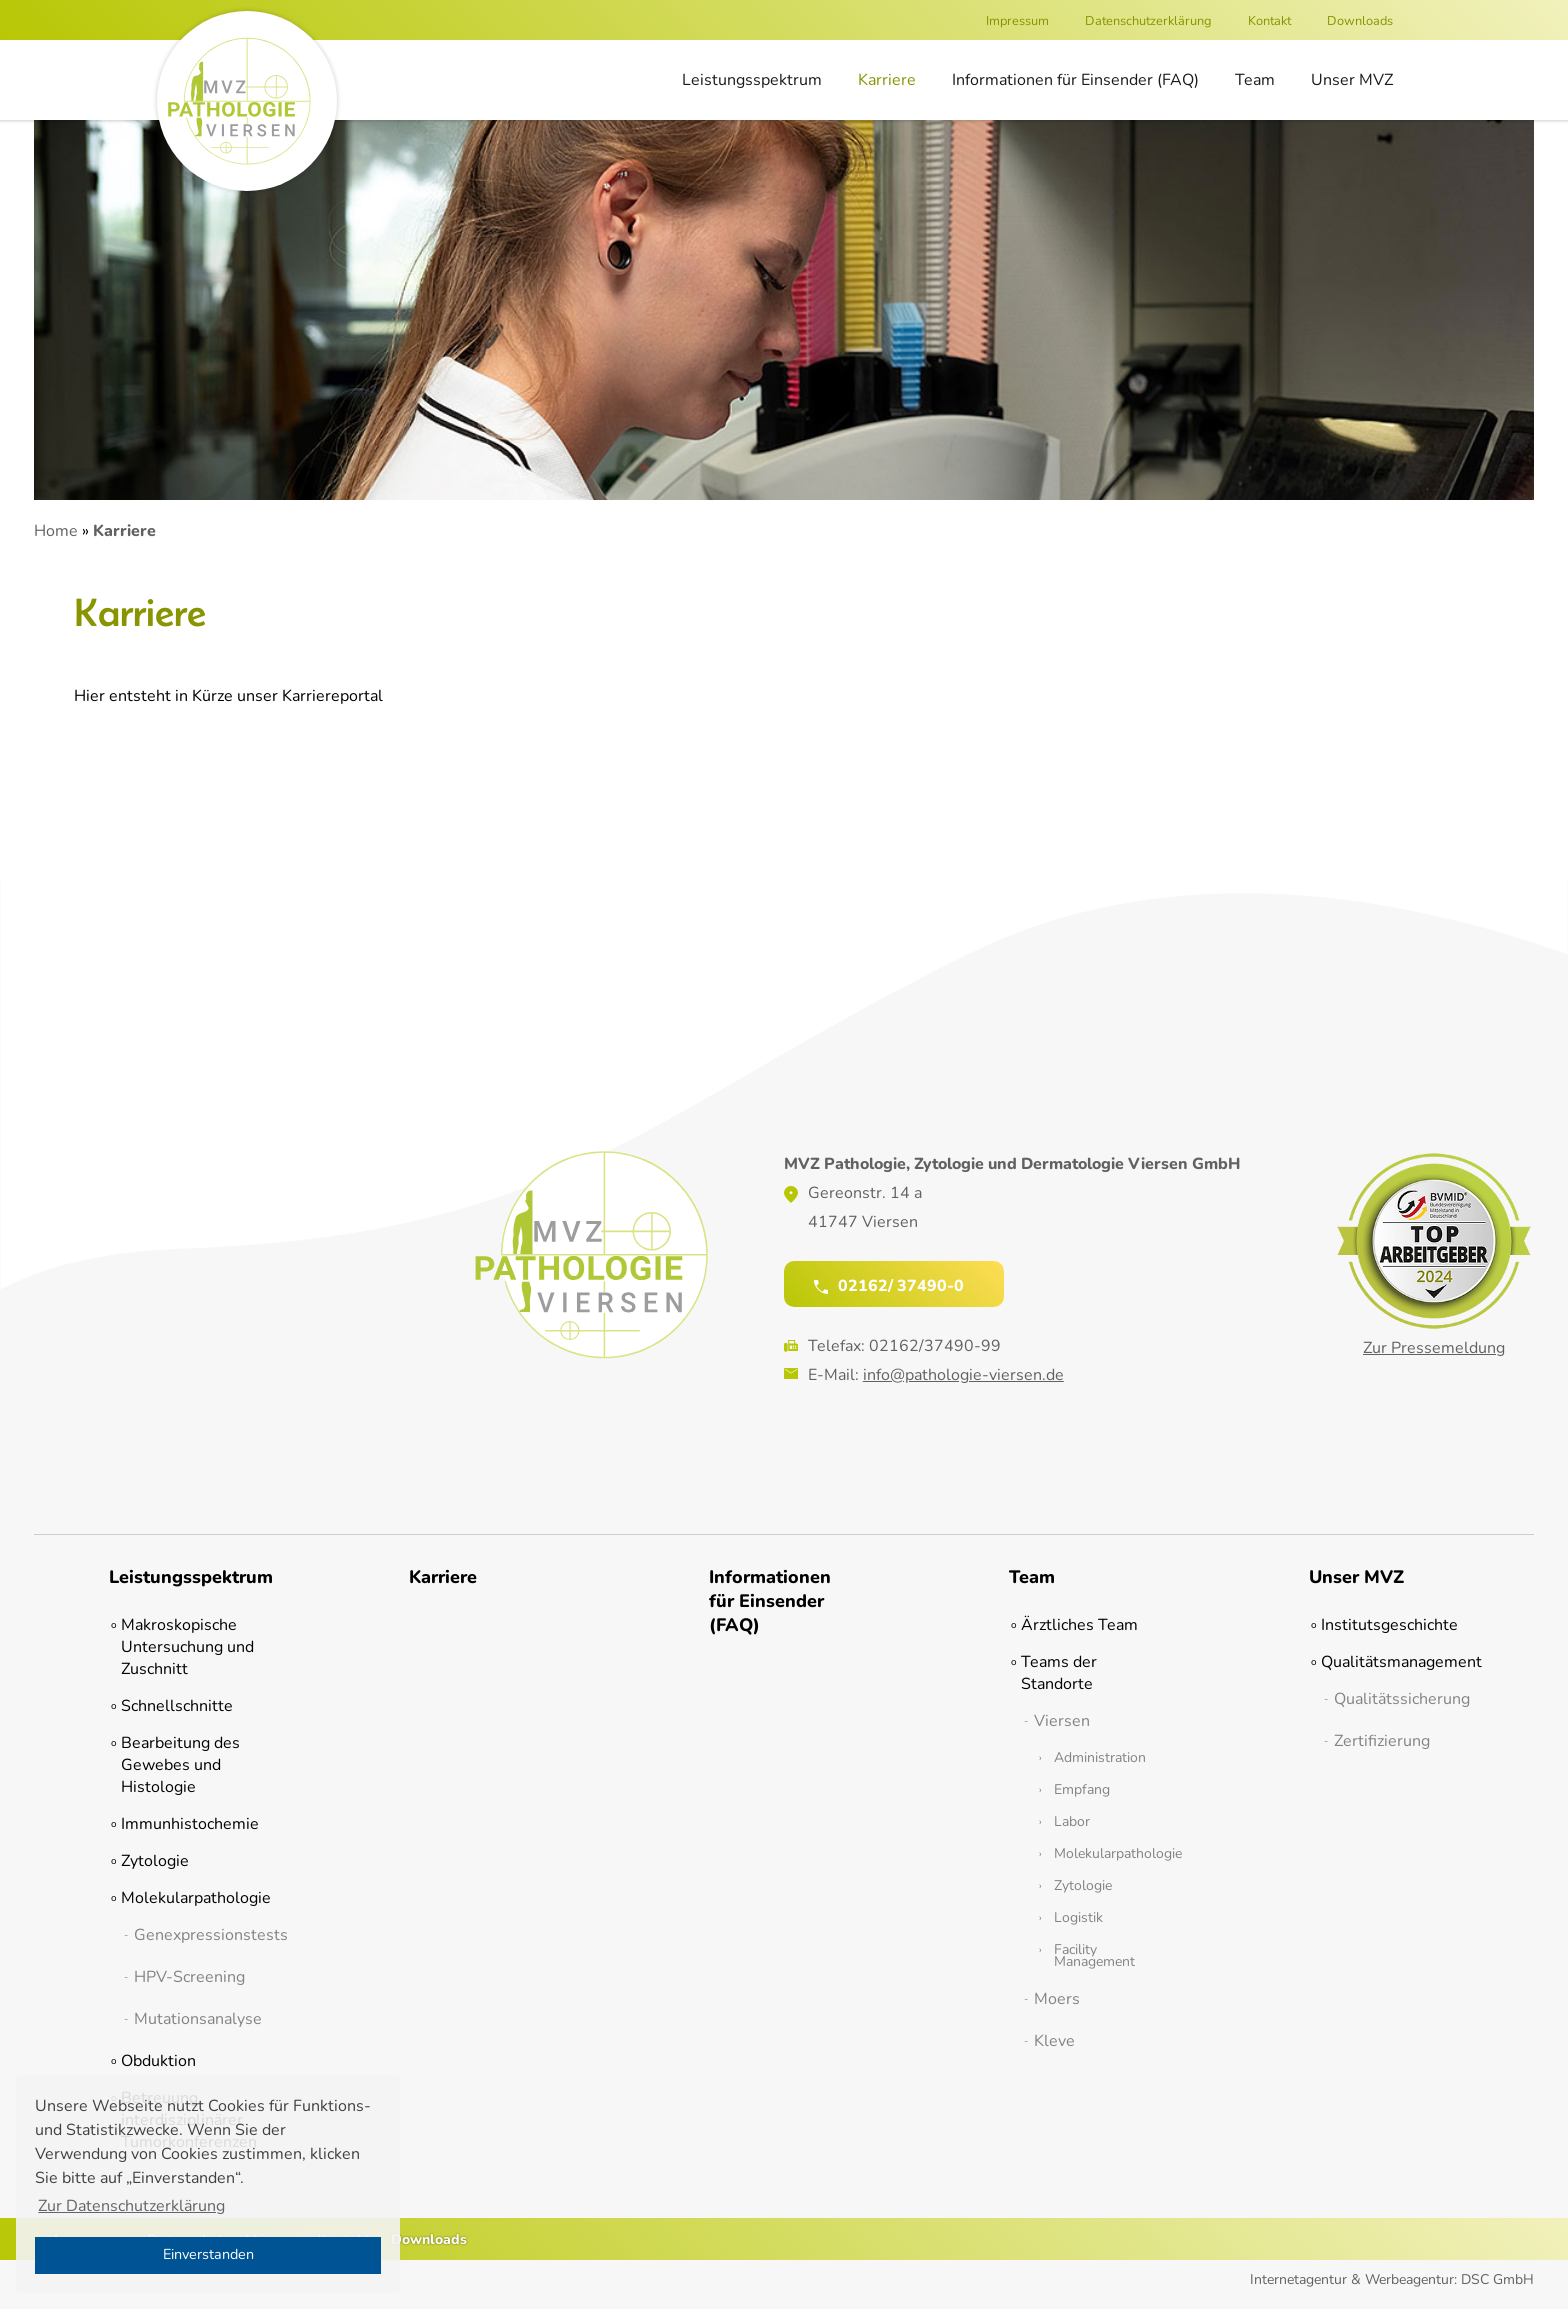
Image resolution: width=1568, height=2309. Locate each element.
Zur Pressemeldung (1434, 1348)
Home (56, 531)
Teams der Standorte (1059, 1673)
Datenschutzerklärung (1148, 21)
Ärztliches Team (1079, 1625)
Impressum (1017, 21)
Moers (1057, 1999)
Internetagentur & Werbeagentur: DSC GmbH (1392, 2279)
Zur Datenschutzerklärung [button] (131, 2206)
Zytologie (155, 1861)
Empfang (1082, 1790)
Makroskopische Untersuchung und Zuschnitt (187, 1647)
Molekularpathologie (190, 1898)
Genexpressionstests (196, 1935)
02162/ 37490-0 (889, 1286)
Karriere (887, 80)
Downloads (1360, 21)
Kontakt (1269, 21)
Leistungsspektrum (752, 80)
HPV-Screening (189, 1977)
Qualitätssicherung (1396, 1699)
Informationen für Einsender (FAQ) (1075, 80)
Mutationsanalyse (196, 2019)
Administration (1100, 1758)
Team (1255, 80)
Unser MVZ (1352, 80)
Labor (1072, 1822)
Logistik (1078, 1918)
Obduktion (158, 2061)
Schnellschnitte (177, 1706)
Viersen (1062, 1721)
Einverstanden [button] (208, 2254)
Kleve (1054, 2041)
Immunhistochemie (190, 1824)
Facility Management (1094, 1956)
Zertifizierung (1382, 1741)
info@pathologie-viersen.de (963, 1375)
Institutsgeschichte (1389, 1625)
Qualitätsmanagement (1390, 1662)
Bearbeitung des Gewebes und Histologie (180, 1765)
